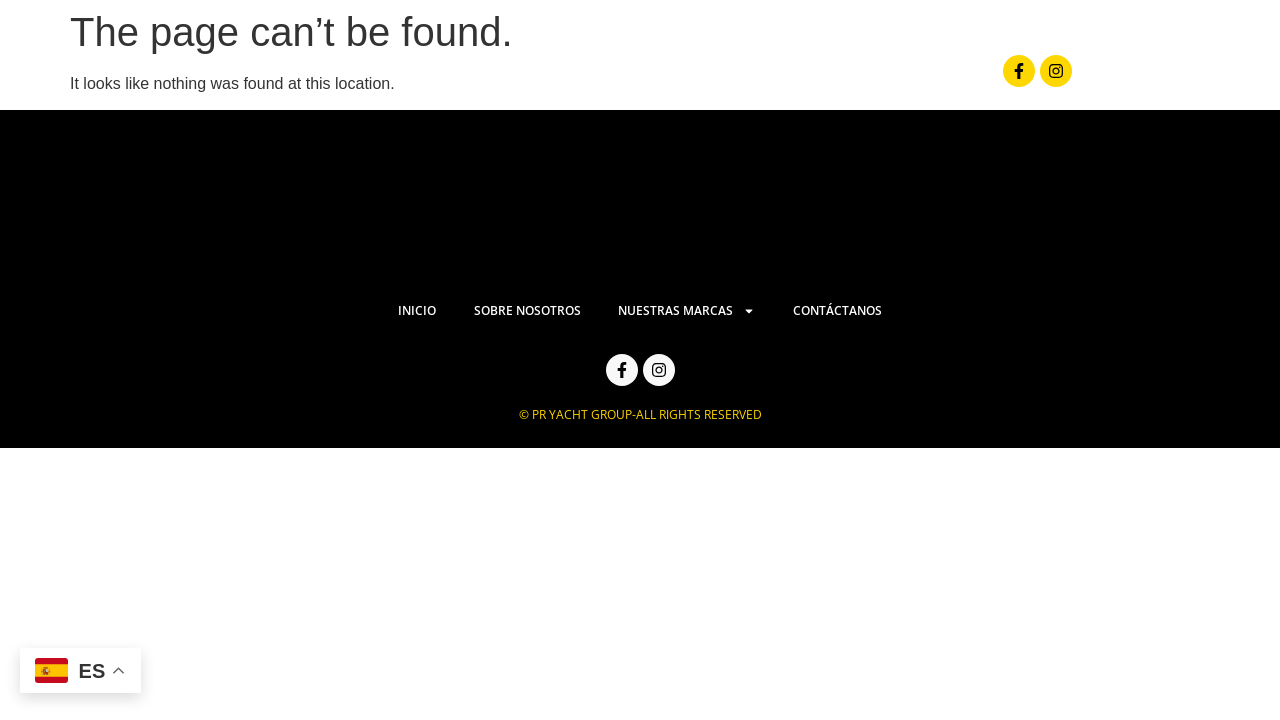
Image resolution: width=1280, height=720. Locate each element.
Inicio (496, 76)
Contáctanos (980, 76)
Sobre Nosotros (623, 76)
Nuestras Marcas (808, 76)
